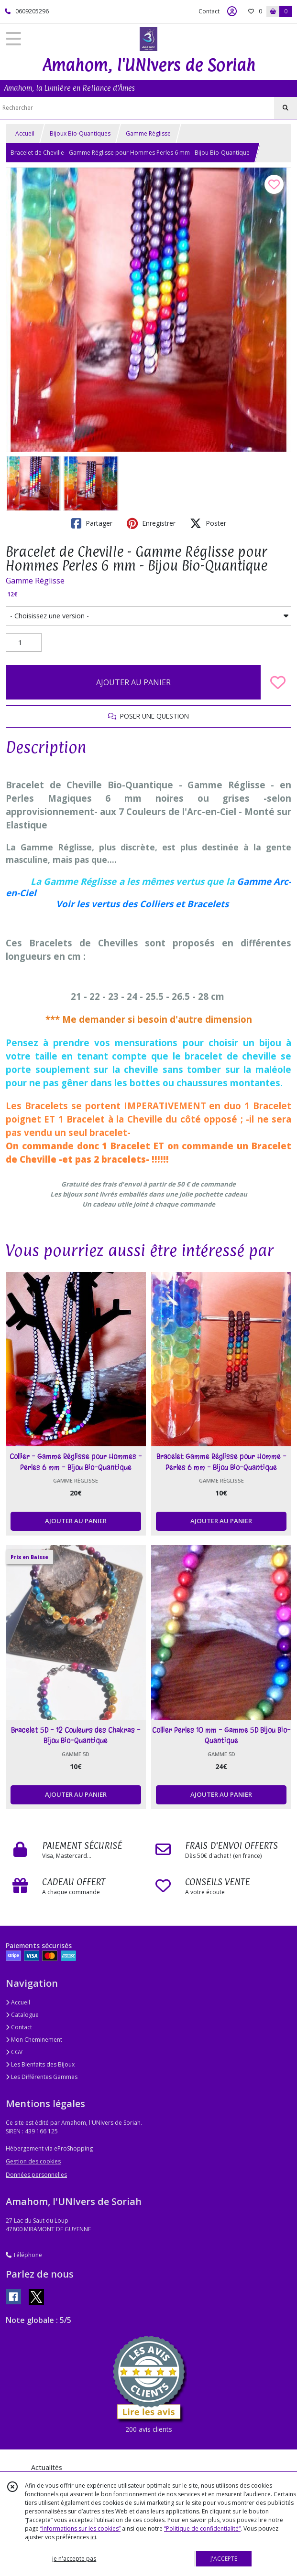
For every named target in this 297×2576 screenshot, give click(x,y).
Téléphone (24, 2255)
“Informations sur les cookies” (80, 2528)
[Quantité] (24, 642)
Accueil (24, 133)
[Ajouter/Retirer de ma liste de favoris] (277, 682)
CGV (14, 2052)
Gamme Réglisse (148, 133)
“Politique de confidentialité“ (202, 2528)
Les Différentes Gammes (41, 2077)
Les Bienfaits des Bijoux (40, 2064)
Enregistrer (151, 523)
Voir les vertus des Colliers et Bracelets (142, 904)
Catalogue (22, 2015)
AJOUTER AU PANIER (133, 682)
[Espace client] (231, 11)
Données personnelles (36, 2175)
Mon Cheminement (34, 2039)
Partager (91, 523)
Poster (208, 523)
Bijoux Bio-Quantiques (80, 133)
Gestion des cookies (33, 2161)
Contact (209, 11)
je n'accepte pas (74, 2559)
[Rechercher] (285, 108)
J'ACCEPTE (223, 2559)
